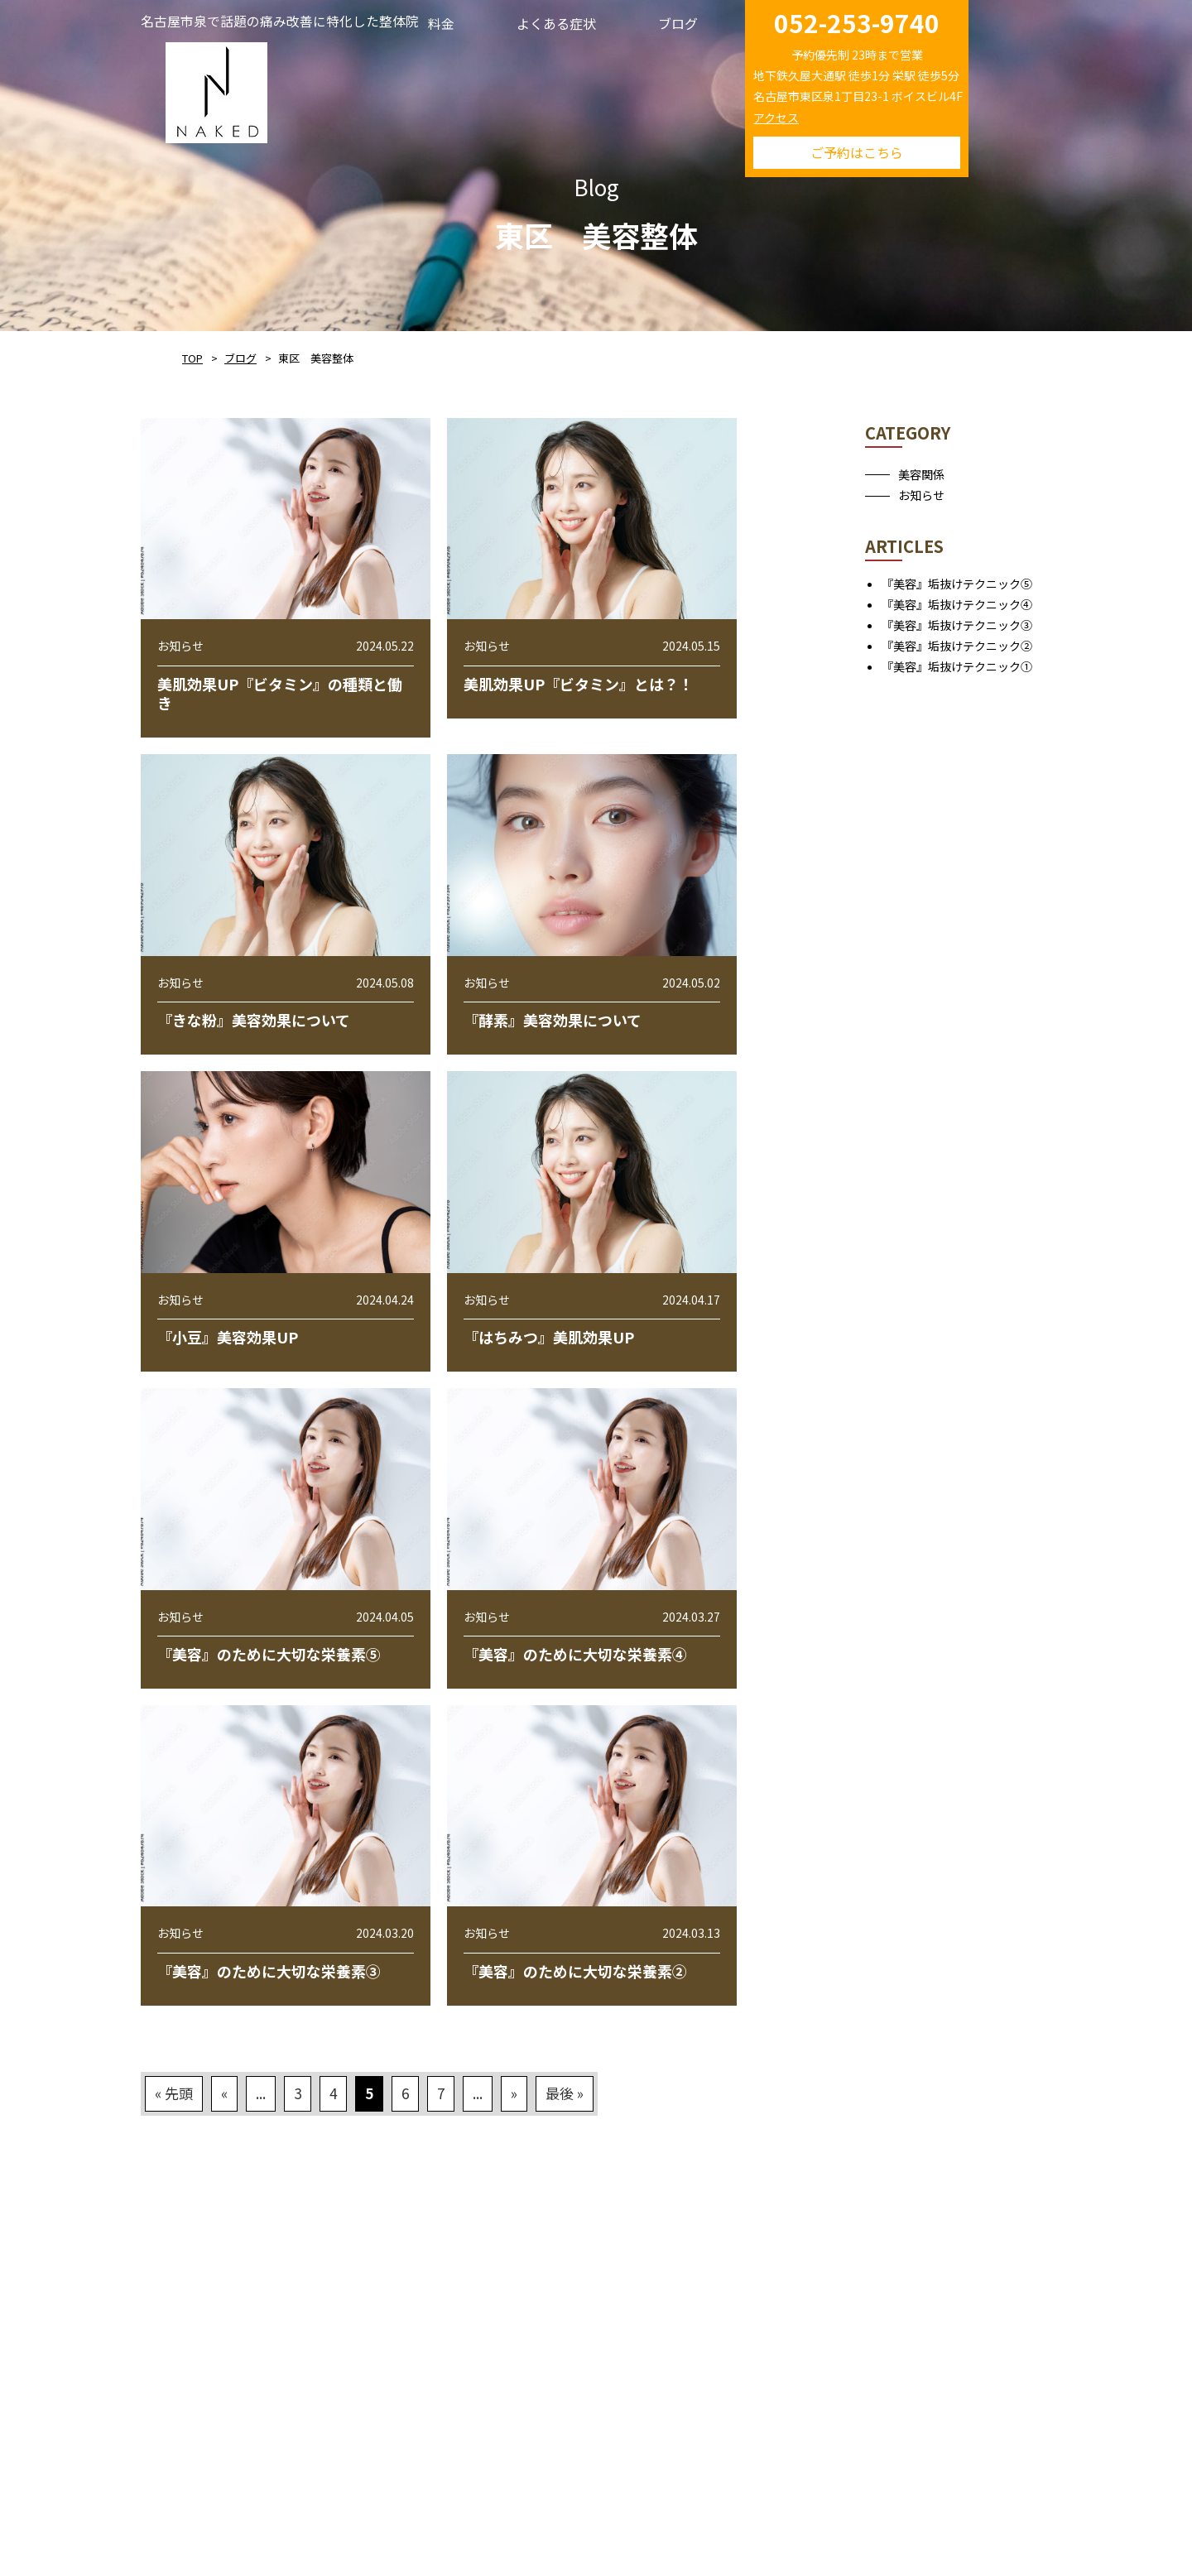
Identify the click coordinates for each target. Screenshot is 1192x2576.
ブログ (240, 358)
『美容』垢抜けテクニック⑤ (957, 583)
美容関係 (921, 474)
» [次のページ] (514, 2093)
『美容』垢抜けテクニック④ (957, 604)
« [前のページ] (224, 2093)
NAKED (216, 90)
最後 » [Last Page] (565, 2093)
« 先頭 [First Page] (174, 2093)
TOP (192, 358)
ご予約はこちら (856, 152)
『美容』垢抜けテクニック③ (957, 625)
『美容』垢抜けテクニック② (957, 645)
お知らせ (921, 495)
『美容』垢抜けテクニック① (957, 666)
